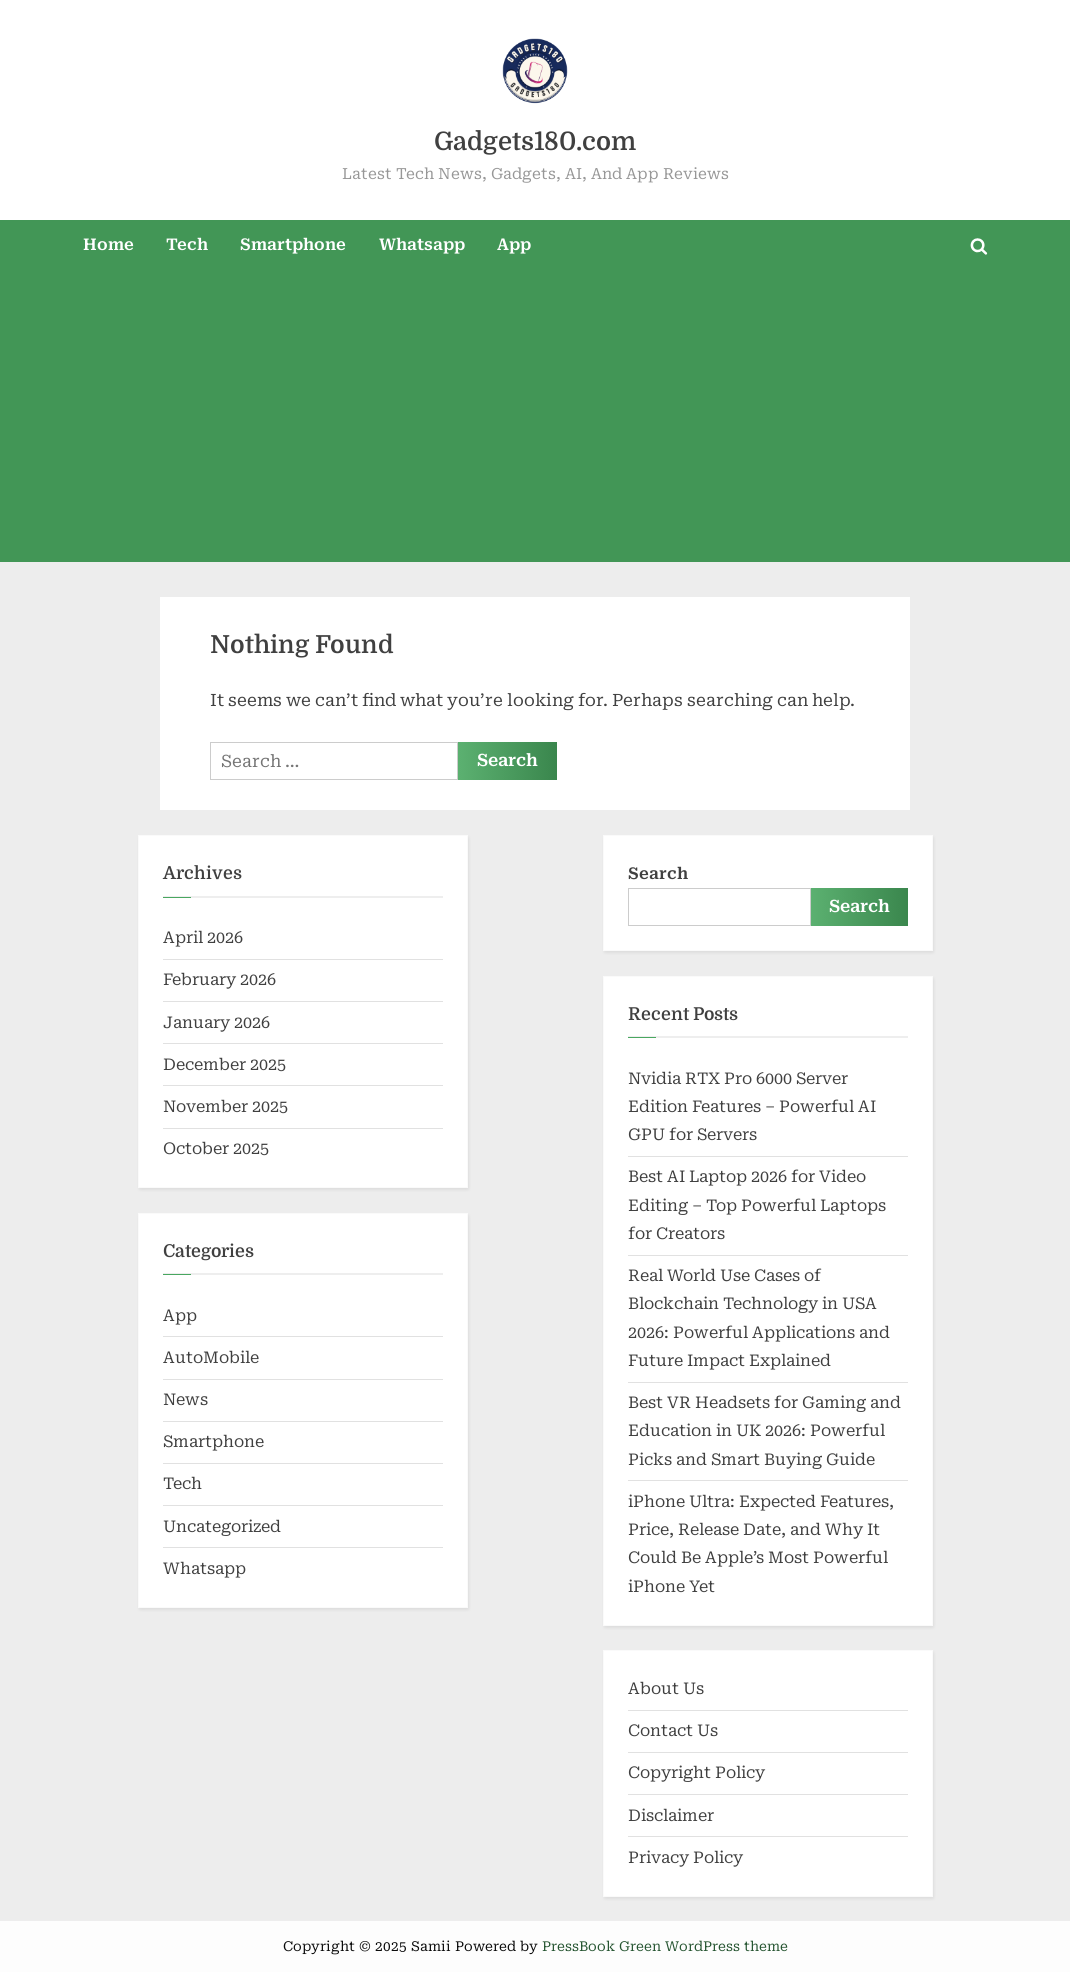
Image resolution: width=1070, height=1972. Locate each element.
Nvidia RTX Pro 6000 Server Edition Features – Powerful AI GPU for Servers (752, 1107)
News (185, 1399)
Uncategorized (222, 1526)
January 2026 (216, 1022)
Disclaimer (671, 1815)
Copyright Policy (696, 1772)
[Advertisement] (535, 422)
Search (658, 873)
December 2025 (224, 1064)
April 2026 (203, 937)
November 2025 (225, 1106)
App (514, 244)
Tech (187, 244)
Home (108, 244)
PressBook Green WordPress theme (665, 1946)
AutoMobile (211, 1357)
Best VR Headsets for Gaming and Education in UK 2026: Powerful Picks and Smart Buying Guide (764, 1431)
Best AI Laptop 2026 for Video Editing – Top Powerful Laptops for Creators (757, 1205)
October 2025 (216, 1148)
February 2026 (219, 979)
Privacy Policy (685, 1857)
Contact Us (673, 1730)
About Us (666, 1688)
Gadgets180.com (535, 141)
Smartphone (293, 244)
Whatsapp (422, 244)
